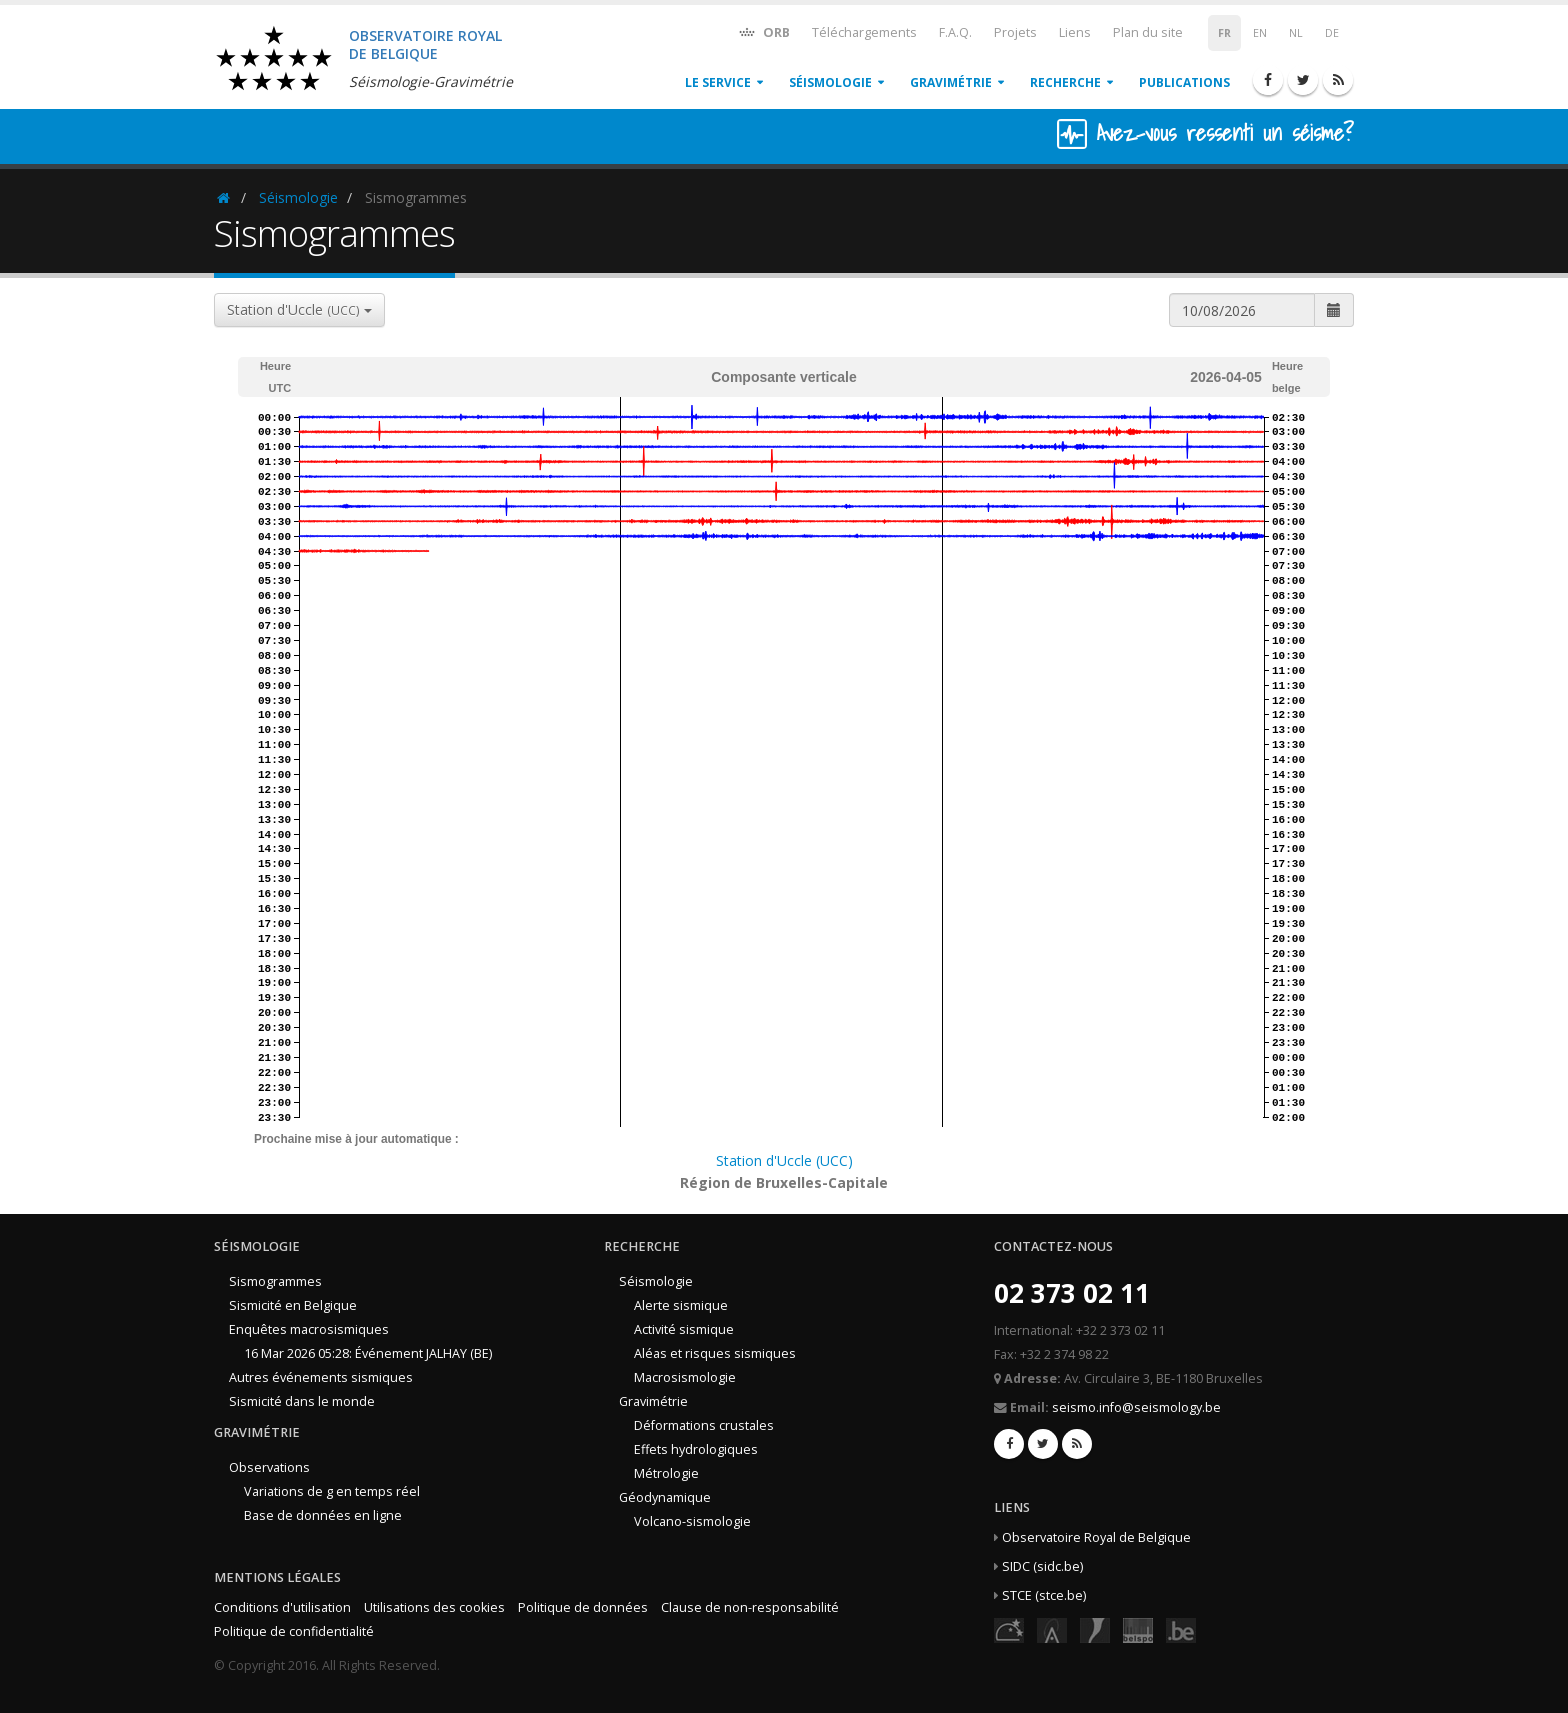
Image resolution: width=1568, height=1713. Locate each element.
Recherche (1065, 82)
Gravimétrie (951, 82)
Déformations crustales (704, 1425)
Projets (1015, 32)
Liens (1075, 32)
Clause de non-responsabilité (750, 1607)
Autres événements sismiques (321, 1377)
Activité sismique (684, 1329)
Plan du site (1148, 32)
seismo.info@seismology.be (1136, 1407)
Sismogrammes (275, 1281)
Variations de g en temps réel (332, 1491)
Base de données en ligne (323, 1515)
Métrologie (666, 1473)
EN (1260, 33)
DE (1332, 33)
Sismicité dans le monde (302, 1401)
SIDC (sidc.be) (1042, 1566)
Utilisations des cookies (434, 1607)
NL (1296, 33)
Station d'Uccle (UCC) (784, 1160)
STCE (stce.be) (1044, 1595)
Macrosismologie (685, 1377)
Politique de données (583, 1607)
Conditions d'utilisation (282, 1607)
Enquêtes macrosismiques (309, 1329)
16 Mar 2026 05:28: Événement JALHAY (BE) (368, 1353)
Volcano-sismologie (692, 1521)
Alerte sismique (681, 1305)
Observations (269, 1467)
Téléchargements (864, 32)
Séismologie (830, 82)
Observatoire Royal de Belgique (1096, 1537)
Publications (1184, 82)
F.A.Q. (955, 32)
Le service (718, 82)
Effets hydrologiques (696, 1449)
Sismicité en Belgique (293, 1305)
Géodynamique (665, 1497)
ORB (763, 31)
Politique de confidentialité (294, 1631)
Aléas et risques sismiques (715, 1353)
